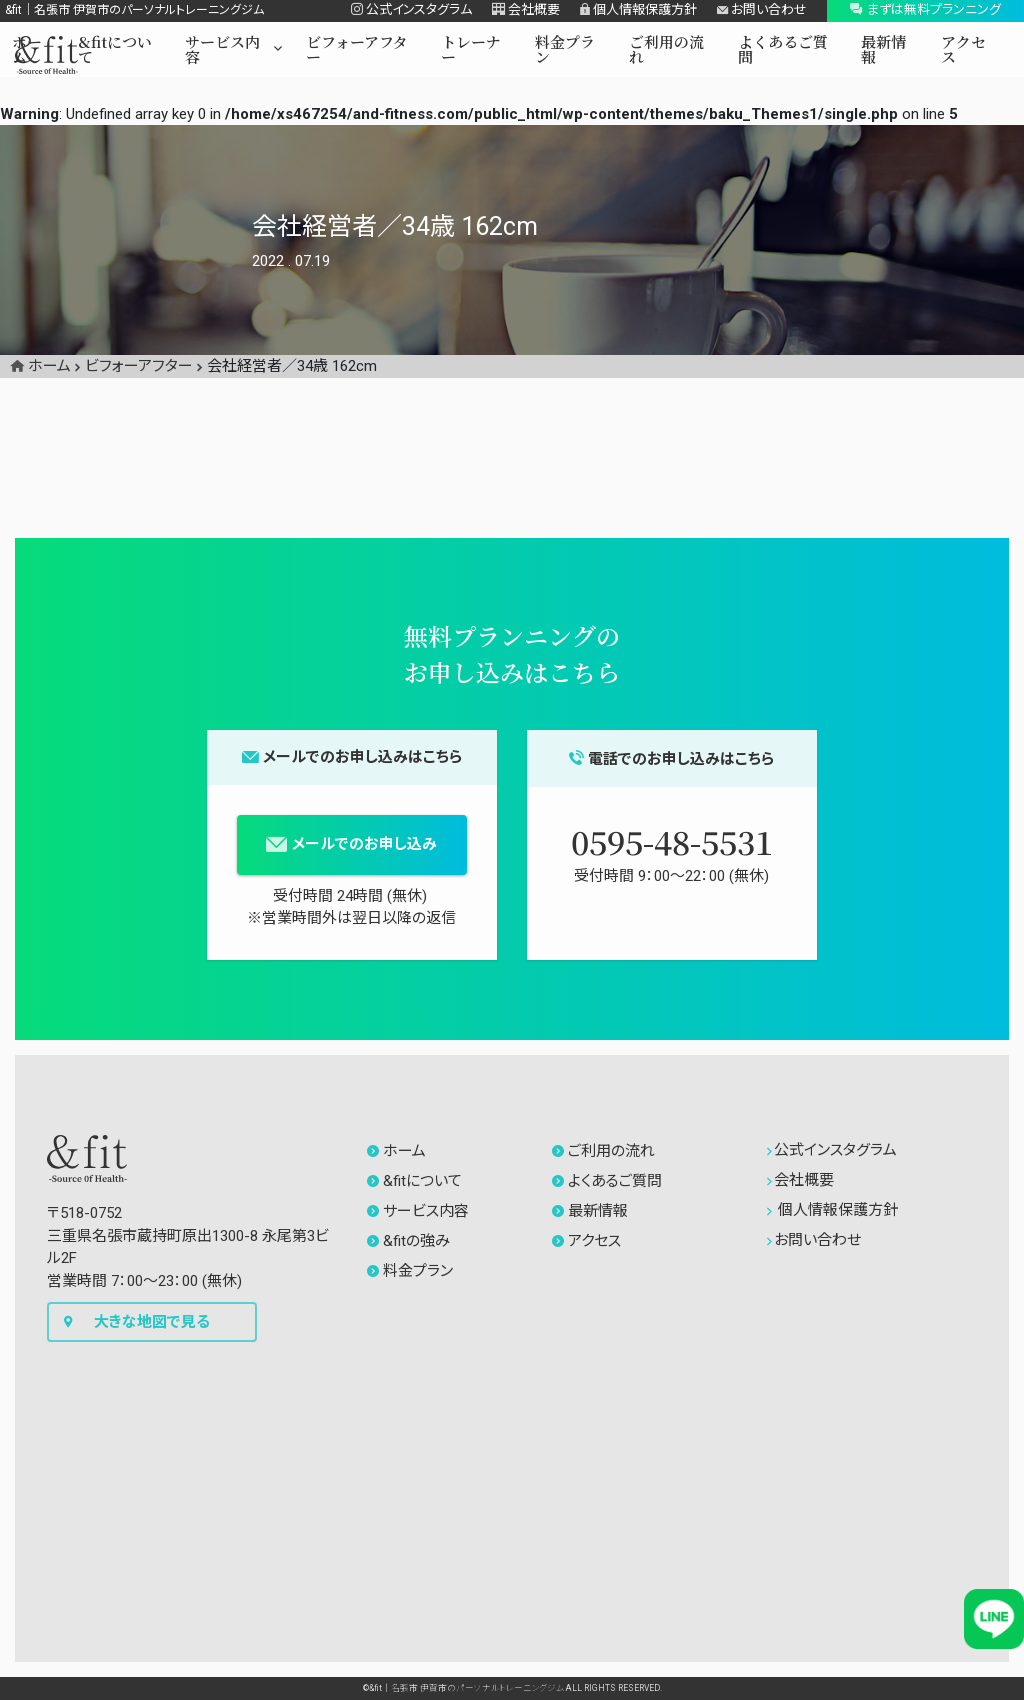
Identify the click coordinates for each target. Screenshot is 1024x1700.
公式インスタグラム (832, 1150)
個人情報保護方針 (833, 1210)
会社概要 (801, 1180)
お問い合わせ (814, 1240)
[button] (233, 52)
